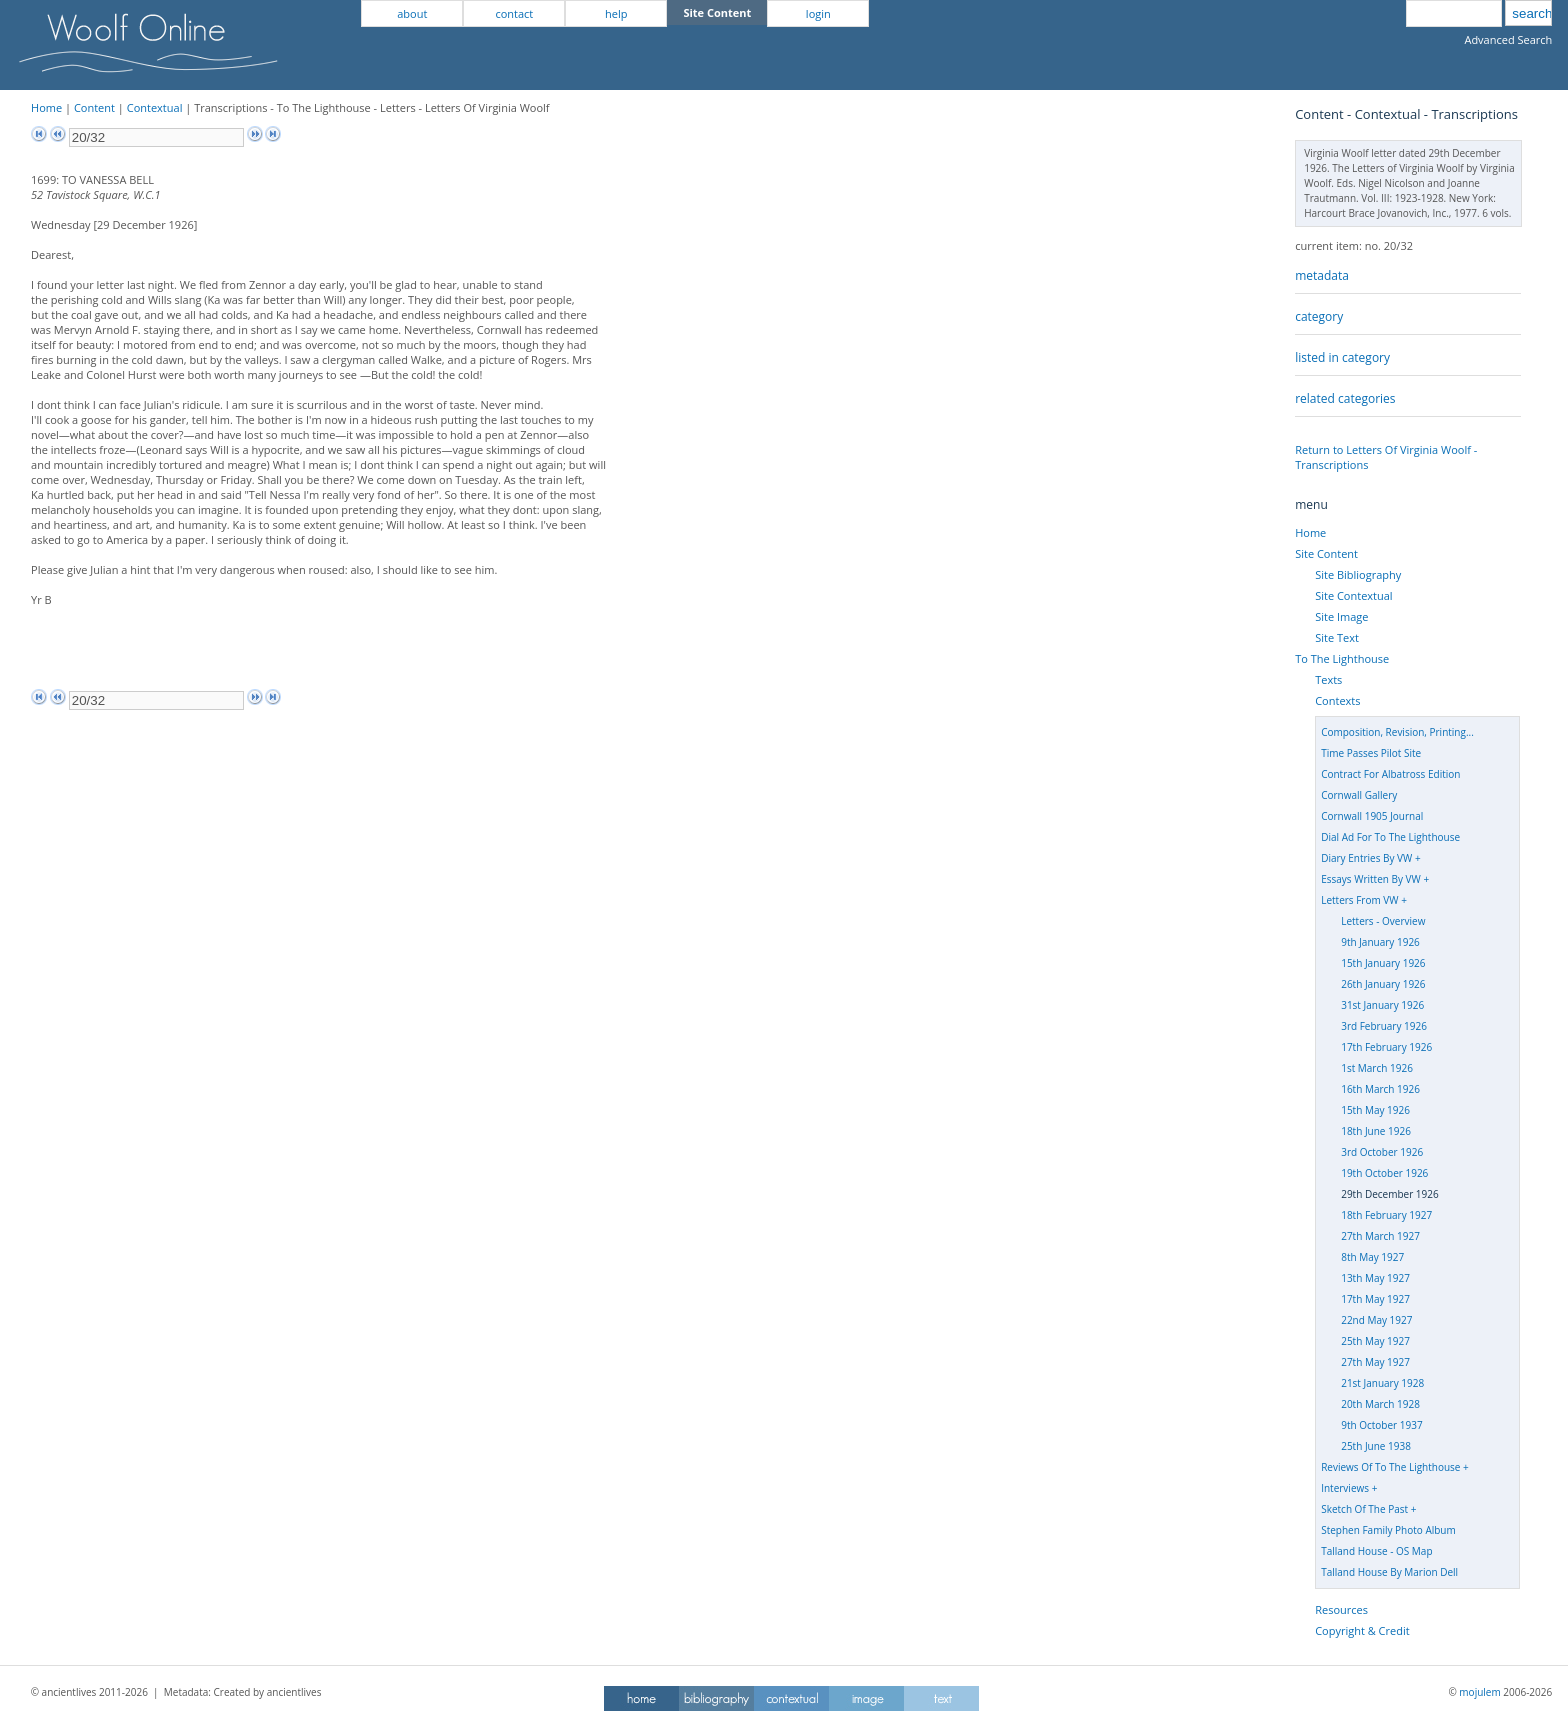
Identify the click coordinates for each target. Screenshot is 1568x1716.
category (1319, 316)
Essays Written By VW (1371, 879)
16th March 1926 (1380, 1089)
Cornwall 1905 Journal (1372, 816)
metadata (1322, 275)
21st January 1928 (1382, 1383)
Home (46, 107)
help (616, 13)
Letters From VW (1359, 900)
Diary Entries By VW (1366, 858)
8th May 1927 (1372, 1257)
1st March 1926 (1377, 1068)
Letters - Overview (1383, 921)
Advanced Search (1508, 39)
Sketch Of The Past (1364, 1509)
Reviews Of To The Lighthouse (1390, 1467)
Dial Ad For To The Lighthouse (1390, 837)
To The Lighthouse (1342, 658)
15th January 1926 (1383, 963)
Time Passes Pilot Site (1371, 753)
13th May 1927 (1375, 1278)
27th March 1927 (1380, 1236)
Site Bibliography (1358, 574)
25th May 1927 (1375, 1341)
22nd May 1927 (1376, 1320)
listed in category (1342, 357)
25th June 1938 (1376, 1446)
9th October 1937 (1381, 1425)
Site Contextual (1353, 595)
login (818, 13)
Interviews (1345, 1488)
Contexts (1337, 700)
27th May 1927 (1375, 1362)
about (412, 13)
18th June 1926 (1376, 1131)
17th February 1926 (1386, 1047)
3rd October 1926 (1382, 1152)
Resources (1341, 1609)
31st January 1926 (1382, 1005)
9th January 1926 (1380, 942)
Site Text (1337, 637)
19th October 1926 (1384, 1173)
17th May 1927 (1375, 1299)
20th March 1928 (1380, 1404)
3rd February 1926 (1384, 1026)
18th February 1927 (1386, 1215)
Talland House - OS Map (1376, 1551)
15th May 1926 (1375, 1110)
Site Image (1341, 616)
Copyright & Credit (1362, 1630)
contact (514, 13)
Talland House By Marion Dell (1389, 1572)
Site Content (1326, 553)
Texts (1328, 679)
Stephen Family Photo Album (1388, 1530)
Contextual (155, 107)
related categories (1345, 398)
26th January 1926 (1383, 984)
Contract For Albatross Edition (1390, 774)
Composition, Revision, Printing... (1397, 732)
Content (94, 107)
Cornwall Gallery (1359, 795)
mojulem (1479, 1692)
